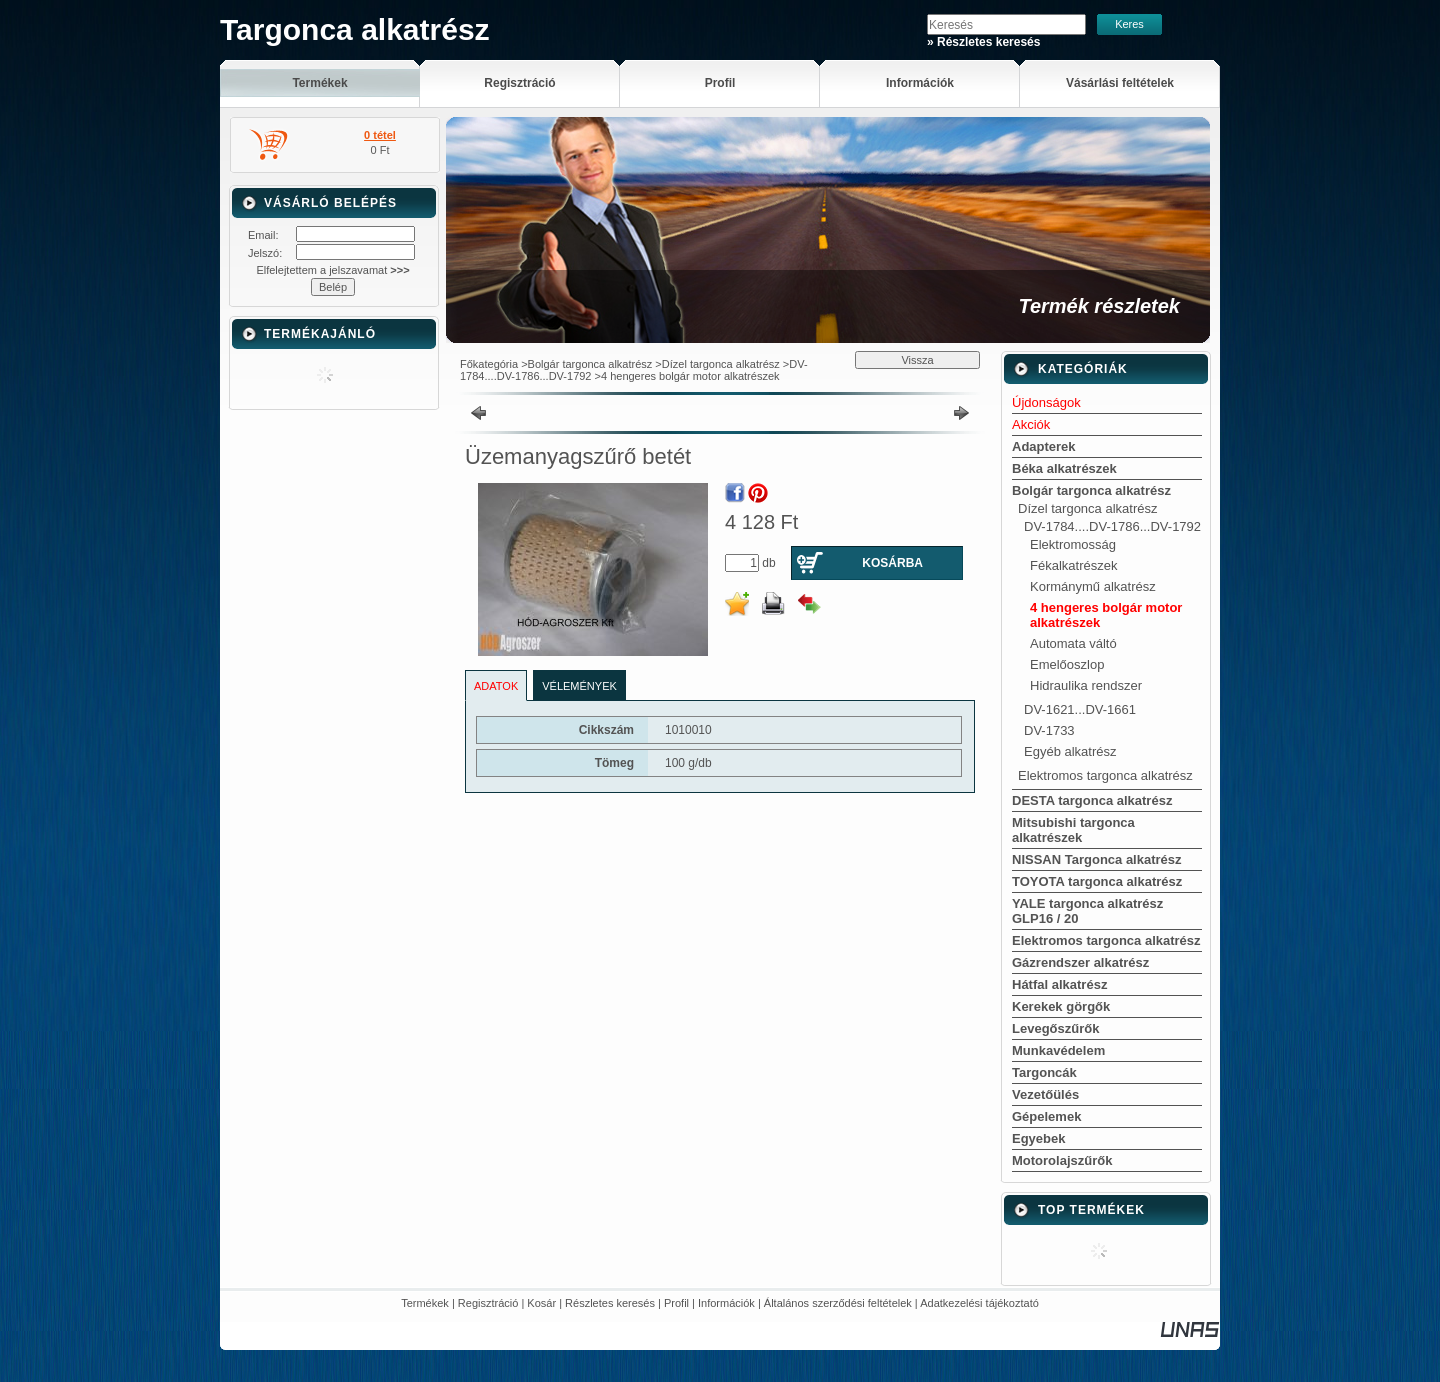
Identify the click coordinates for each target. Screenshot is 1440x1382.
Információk (726, 1303)
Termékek (425, 1303)
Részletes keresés (610, 1303)
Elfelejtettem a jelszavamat (332, 270)
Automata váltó (1073, 643)
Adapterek (1044, 446)
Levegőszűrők (1055, 1028)
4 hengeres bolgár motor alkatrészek (690, 376)
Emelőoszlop (1067, 664)
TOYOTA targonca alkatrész (1097, 881)
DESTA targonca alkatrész (1092, 800)
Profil (676, 1303)
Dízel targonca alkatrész (721, 364)
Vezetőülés (1045, 1094)
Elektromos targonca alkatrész (1105, 775)
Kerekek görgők (1061, 1006)
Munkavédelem (1058, 1050)
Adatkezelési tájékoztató (979, 1303)
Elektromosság (1073, 544)
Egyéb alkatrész (1070, 751)
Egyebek (1038, 1138)
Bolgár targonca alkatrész (590, 364)
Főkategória (489, 364)
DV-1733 (1049, 730)
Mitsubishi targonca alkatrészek (1073, 830)
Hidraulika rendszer (1086, 685)
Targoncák (1044, 1072)
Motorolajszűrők (1062, 1160)
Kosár (541, 1303)
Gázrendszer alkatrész (1080, 962)
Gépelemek (1046, 1116)
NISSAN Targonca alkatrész (1097, 859)
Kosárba (892, 563)
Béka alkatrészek (1064, 468)
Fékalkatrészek (1073, 565)
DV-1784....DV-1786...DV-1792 (1112, 526)
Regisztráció (488, 1303)
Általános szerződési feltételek (838, 1303)
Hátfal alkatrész (1059, 984)
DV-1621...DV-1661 (1080, 709)
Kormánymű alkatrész (1093, 586)
